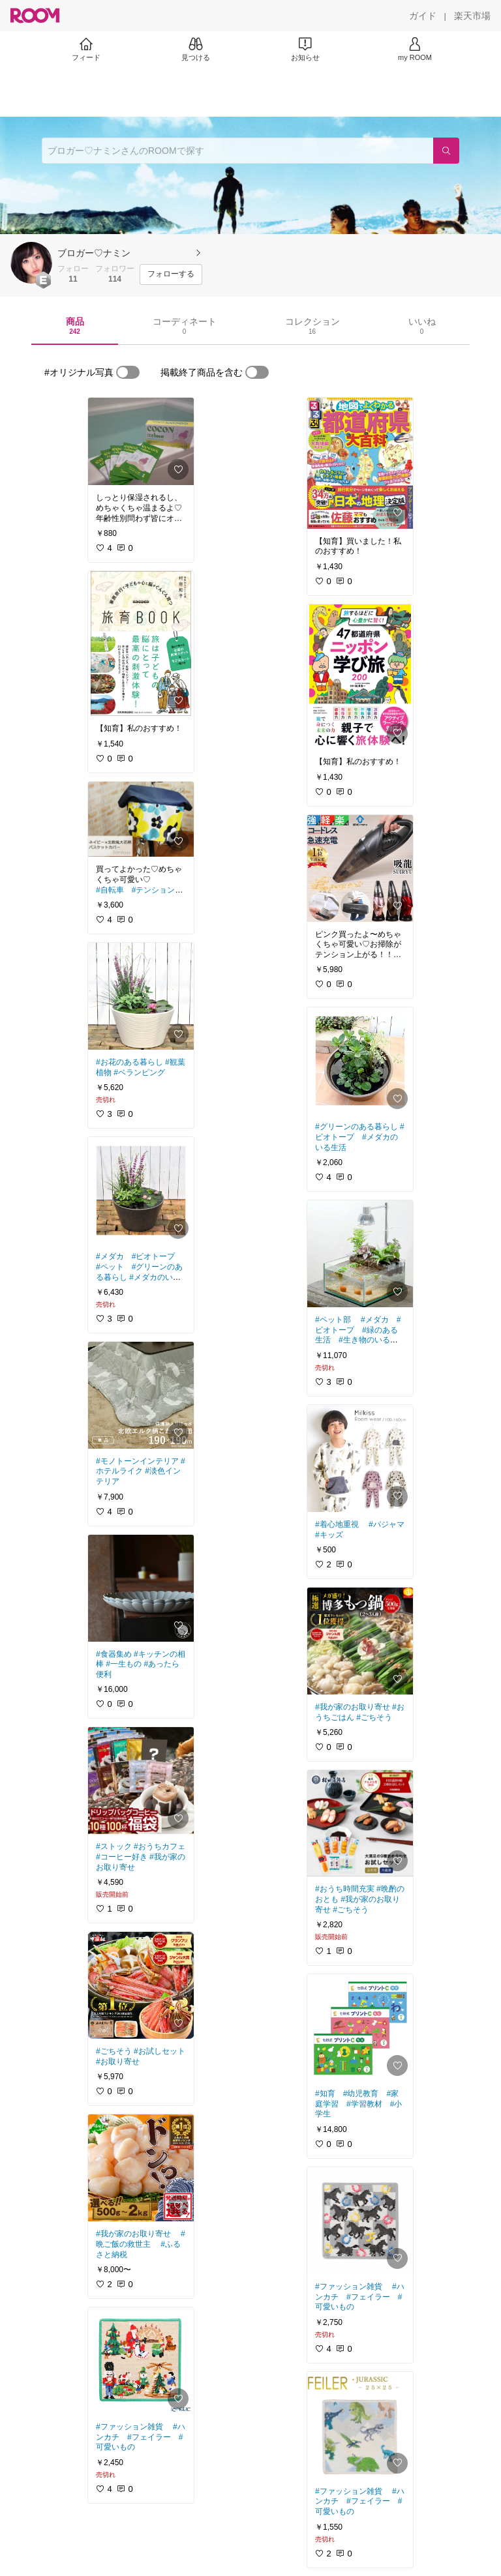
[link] (141, 441)
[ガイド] (422, 16)
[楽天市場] (472, 16)
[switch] (128, 372)
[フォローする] (171, 274)
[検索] (446, 151)
